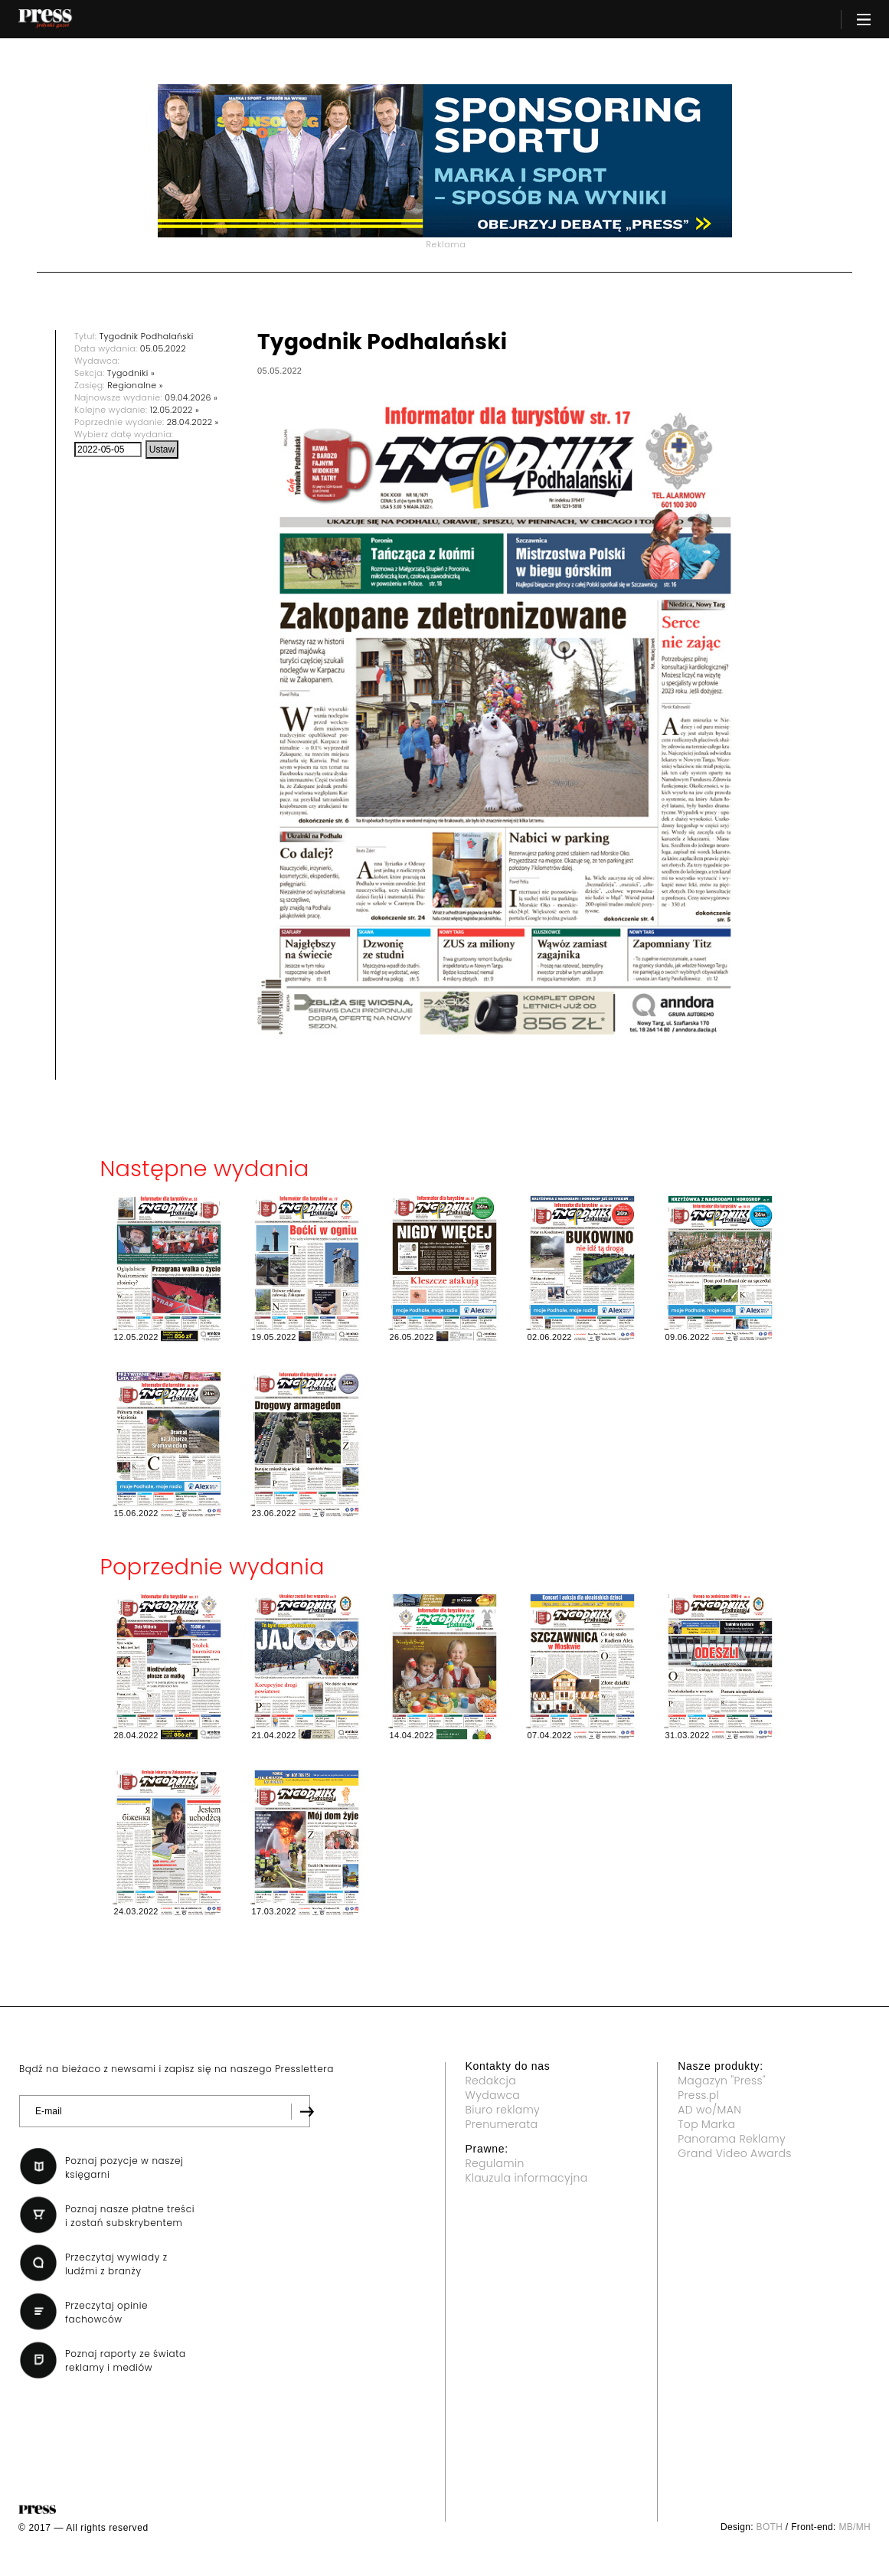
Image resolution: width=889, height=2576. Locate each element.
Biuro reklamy (503, 2109)
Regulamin (495, 2163)
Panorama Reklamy (732, 2138)
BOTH (770, 2527)
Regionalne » (135, 385)
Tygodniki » (131, 373)
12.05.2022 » (174, 410)
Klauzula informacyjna (527, 2177)
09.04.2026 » (191, 397)
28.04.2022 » (193, 422)
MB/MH (854, 2527)
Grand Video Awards (734, 2153)
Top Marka (706, 2124)
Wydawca (493, 2095)
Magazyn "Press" (722, 2080)
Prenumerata (502, 2124)
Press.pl (698, 2095)
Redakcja (491, 2080)
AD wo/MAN (709, 2109)
